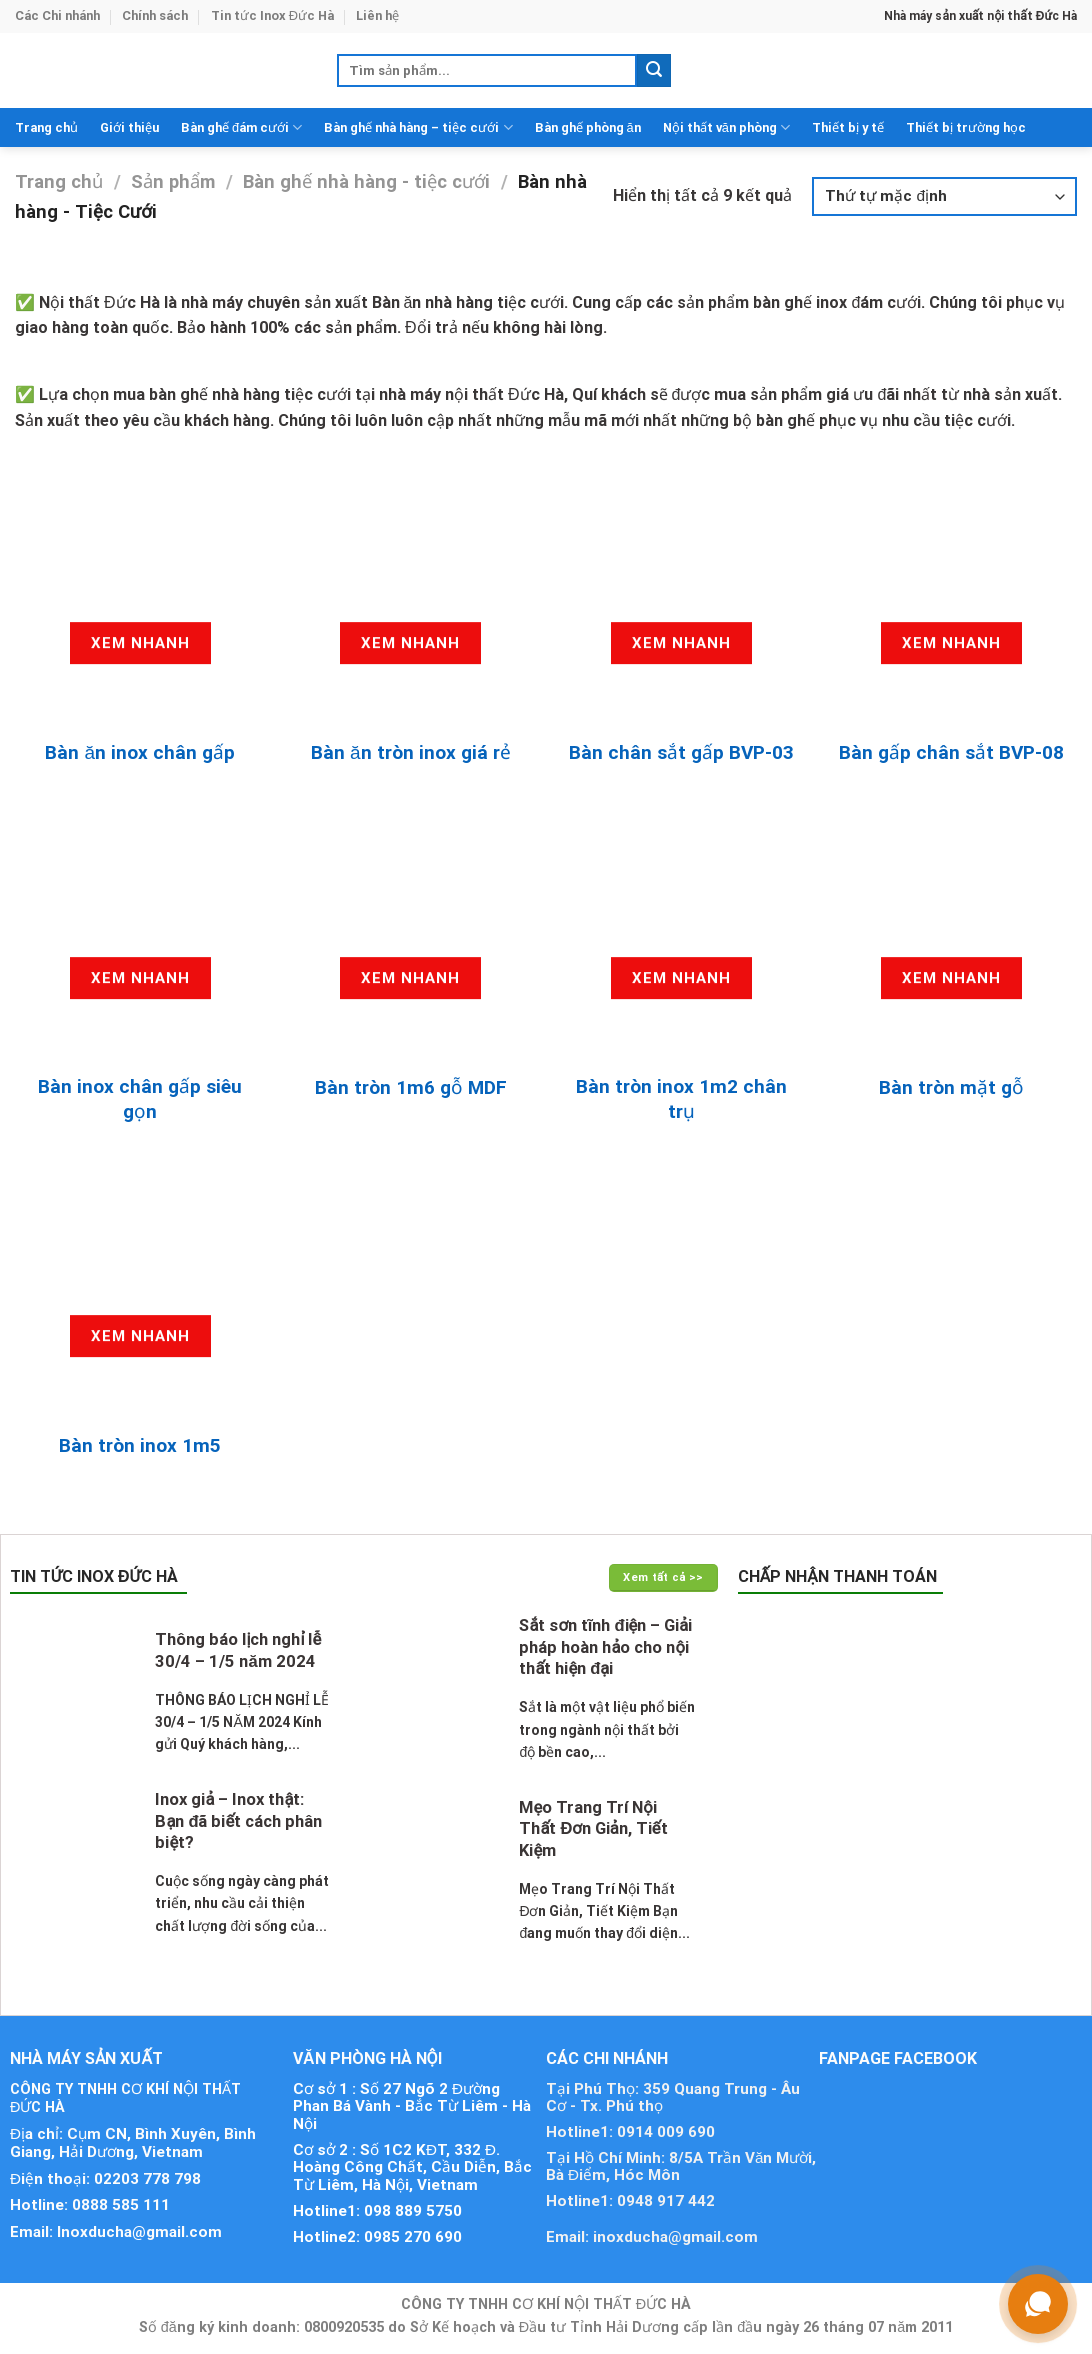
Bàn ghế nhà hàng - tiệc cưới (366, 181)
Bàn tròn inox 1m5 (140, 1445)
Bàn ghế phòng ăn (588, 127)
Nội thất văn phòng (726, 127)
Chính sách (155, 15)
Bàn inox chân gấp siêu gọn (140, 1099)
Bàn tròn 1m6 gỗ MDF (411, 1087)
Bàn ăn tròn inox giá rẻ (411, 752)
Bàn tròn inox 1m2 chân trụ (681, 1099)
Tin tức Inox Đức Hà (272, 15)
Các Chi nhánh (57, 15)
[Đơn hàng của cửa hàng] (944, 196)
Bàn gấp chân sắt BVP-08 (951, 752)
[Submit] (654, 71)
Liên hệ (377, 15)
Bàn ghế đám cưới (241, 127)
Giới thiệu (129, 127)
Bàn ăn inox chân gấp (140, 752)
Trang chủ (46, 127)
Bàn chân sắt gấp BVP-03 (681, 752)
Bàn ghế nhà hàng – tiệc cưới (418, 127)
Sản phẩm (173, 181)
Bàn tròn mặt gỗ (951, 1087)
